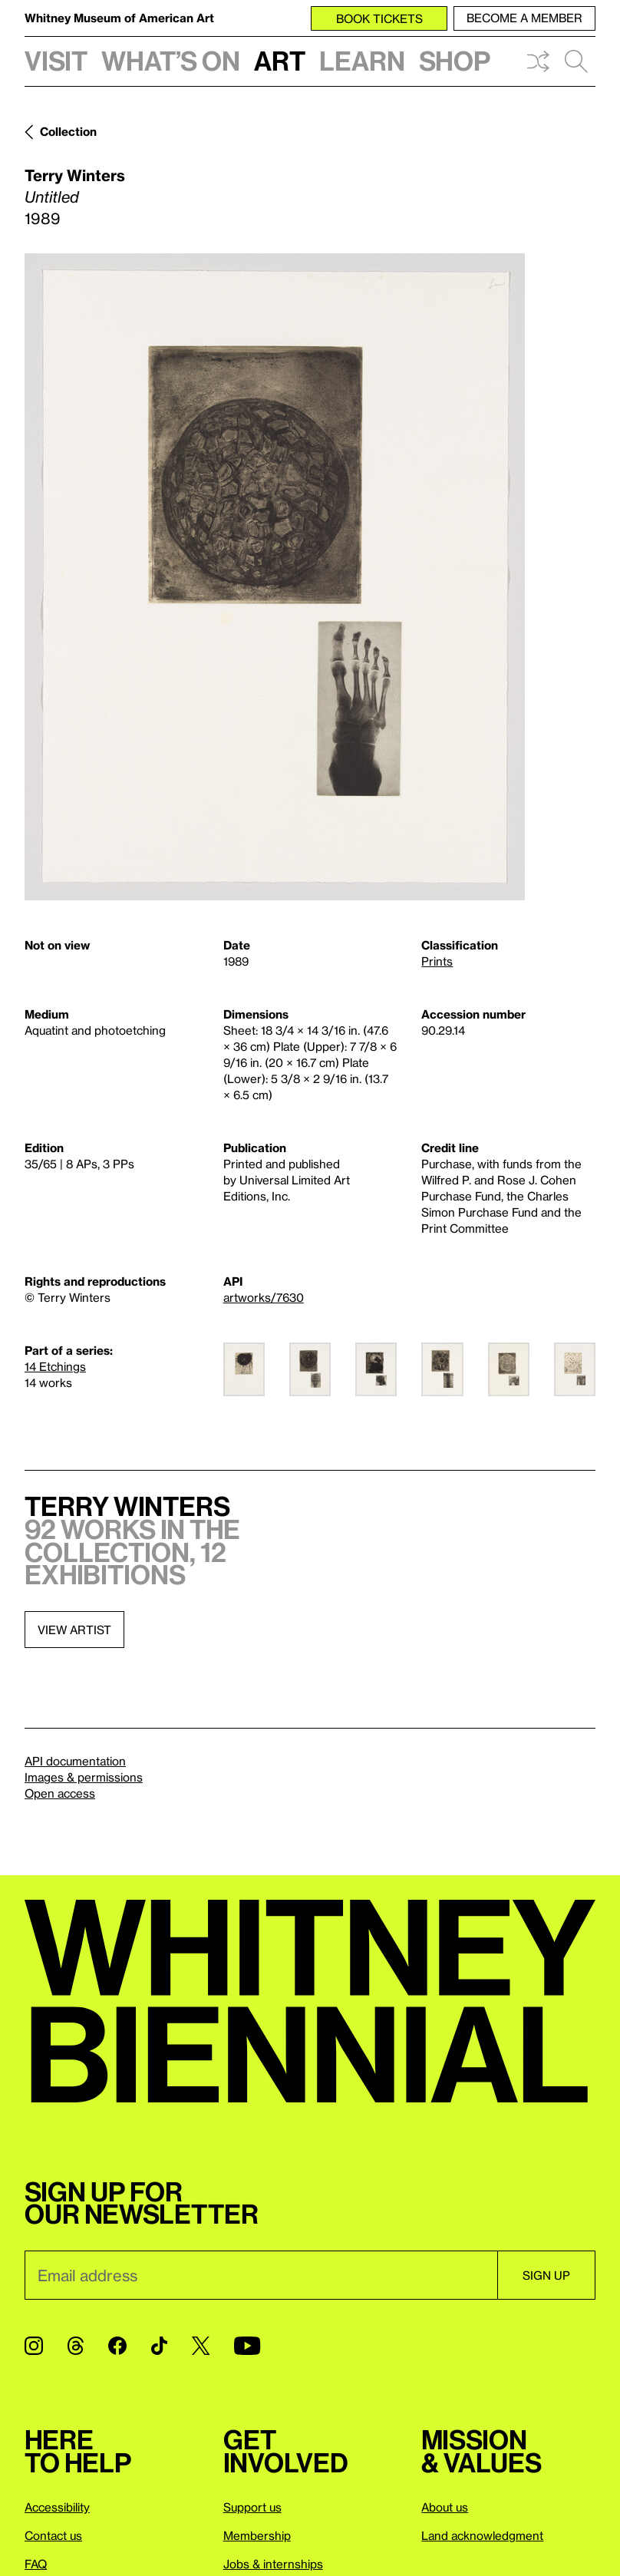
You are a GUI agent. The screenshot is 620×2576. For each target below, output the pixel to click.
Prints (437, 961)
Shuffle (538, 61)
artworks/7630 (263, 1297)
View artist (74, 1629)
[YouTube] (247, 2345)
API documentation (75, 1761)
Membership (257, 2535)
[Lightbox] (275, 576)
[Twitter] (201, 2345)
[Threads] (75, 2345)
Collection (68, 131)
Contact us (53, 2535)
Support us (252, 2507)
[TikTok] (159, 2345)
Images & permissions (84, 1777)
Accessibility (57, 2507)
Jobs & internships (273, 2564)
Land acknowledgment (482, 2535)
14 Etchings (55, 1366)
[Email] (261, 2275)
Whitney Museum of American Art (119, 18)
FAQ (36, 2564)
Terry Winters (75, 175)
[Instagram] (33, 2345)
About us (444, 2507)
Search (576, 61)
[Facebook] (117, 2345)
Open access (60, 1793)
